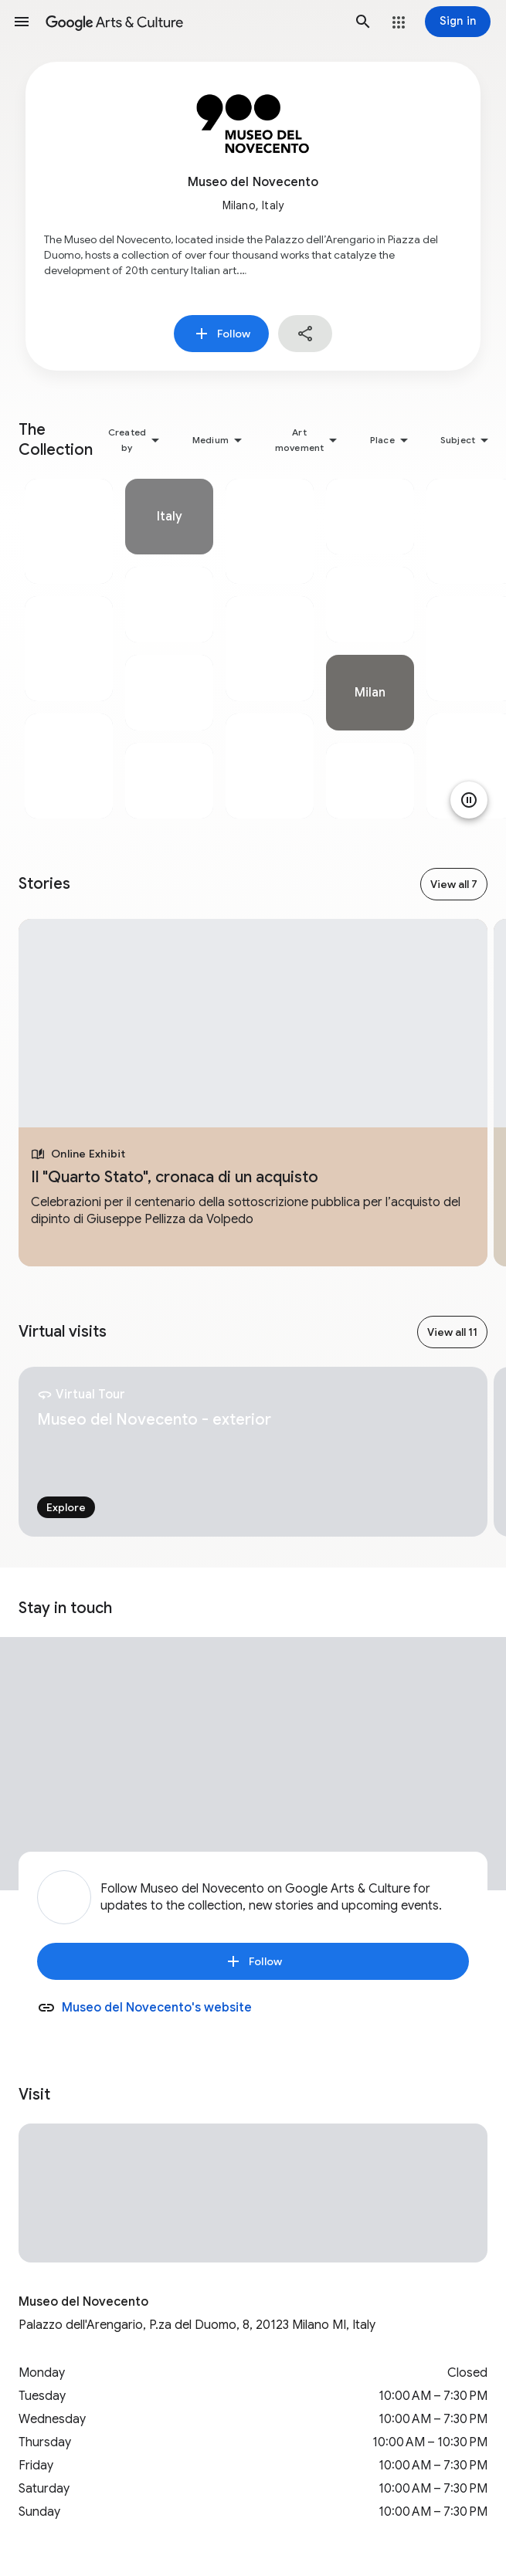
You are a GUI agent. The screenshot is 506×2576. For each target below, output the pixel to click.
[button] (21, 21)
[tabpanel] (69, 649)
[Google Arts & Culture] (192, 21)
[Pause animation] (468, 800)
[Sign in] (458, 21)
